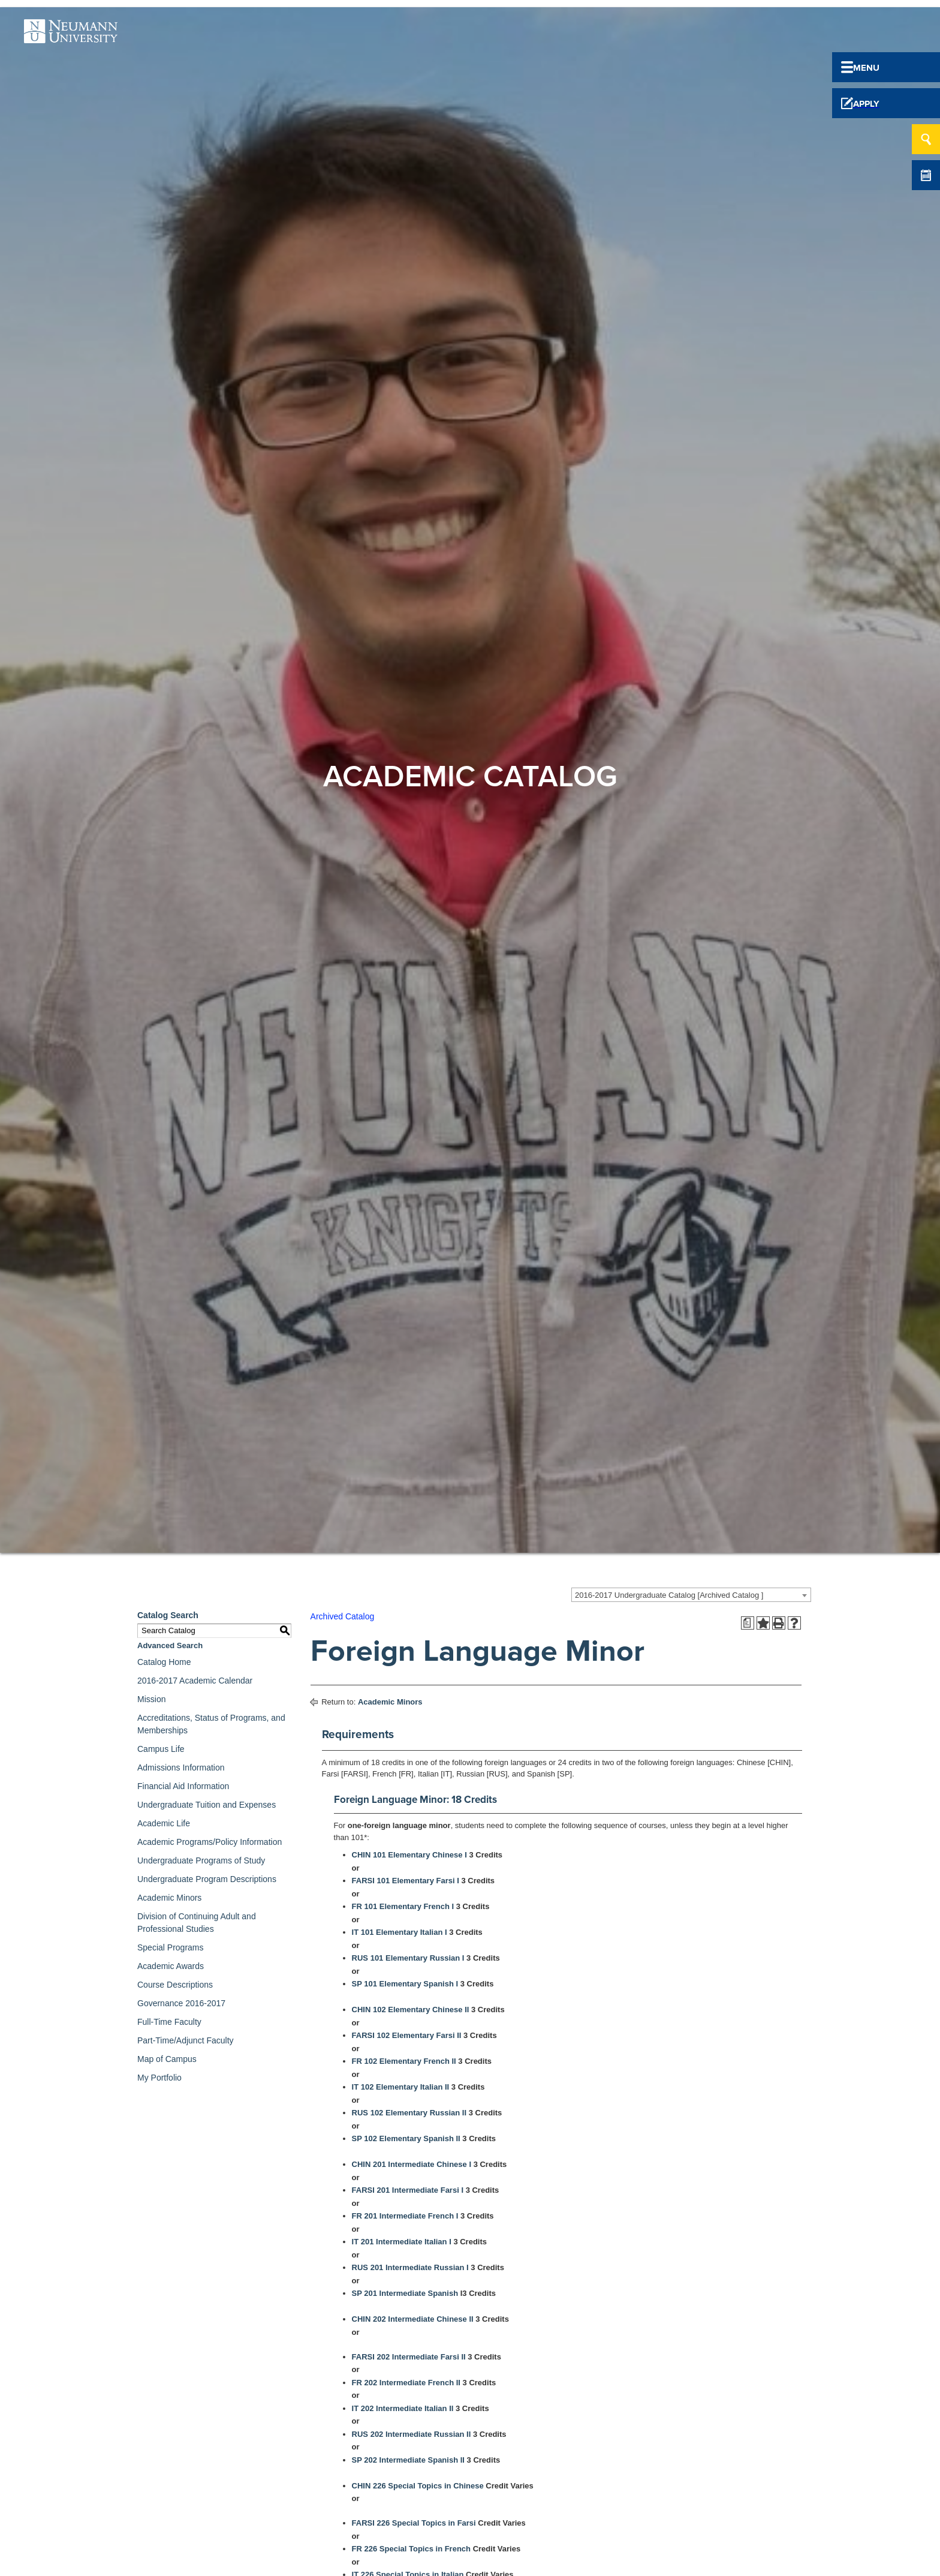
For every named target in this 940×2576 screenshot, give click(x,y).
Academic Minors (169, 1897)
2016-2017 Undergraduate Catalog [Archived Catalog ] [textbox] (669, 1595)
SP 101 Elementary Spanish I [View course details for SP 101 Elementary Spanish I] (405, 1983)
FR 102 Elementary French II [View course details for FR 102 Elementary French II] (404, 2061)
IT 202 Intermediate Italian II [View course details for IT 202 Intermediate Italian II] (403, 2408)
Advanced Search (170, 1645)
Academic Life (163, 1823)
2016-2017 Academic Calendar (194, 1680)
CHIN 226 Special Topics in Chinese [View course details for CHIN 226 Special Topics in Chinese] (418, 2485)
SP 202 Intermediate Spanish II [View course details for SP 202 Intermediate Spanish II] (408, 2459)
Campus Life (161, 1749)
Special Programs (170, 1947)
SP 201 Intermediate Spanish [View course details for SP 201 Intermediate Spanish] (405, 2293)
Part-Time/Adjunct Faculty (185, 2040)
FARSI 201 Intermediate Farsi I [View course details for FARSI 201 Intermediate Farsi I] (407, 2190)
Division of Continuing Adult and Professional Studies (196, 1922)
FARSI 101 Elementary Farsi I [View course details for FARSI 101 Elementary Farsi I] (405, 1880)
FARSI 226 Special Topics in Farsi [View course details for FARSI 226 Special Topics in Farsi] (414, 2522)
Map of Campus (167, 2059)
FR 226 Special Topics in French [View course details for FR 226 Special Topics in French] (411, 2548)
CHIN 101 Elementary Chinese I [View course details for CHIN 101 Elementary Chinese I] (409, 1854)
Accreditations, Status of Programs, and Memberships (211, 1724)
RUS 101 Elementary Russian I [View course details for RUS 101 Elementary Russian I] (408, 1957)
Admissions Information (181, 1767)
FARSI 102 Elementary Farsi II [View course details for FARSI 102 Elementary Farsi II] (407, 2035)
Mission (151, 1699)
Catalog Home (164, 1662)
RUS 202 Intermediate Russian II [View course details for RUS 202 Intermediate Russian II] (411, 2434)
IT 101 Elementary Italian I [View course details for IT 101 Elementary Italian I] (399, 1932)
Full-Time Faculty (169, 2022)
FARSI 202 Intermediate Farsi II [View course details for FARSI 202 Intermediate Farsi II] (409, 2356)
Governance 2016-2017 (181, 2003)
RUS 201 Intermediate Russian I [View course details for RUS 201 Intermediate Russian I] (410, 2267)
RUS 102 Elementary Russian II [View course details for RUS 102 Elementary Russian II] (409, 2112)
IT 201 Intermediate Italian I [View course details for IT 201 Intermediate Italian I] (401, 2241)
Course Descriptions (175, 1984)
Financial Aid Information (183, 1786)
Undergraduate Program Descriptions (206, 1879)
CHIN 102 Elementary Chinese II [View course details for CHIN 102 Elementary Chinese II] (410, 2009)
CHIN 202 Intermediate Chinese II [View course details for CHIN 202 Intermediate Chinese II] (413, 2319)
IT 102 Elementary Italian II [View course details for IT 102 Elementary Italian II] (401, 2086)
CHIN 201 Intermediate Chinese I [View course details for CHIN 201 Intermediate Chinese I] (411, 2164)
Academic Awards (170, 1966)
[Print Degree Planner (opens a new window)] (747, 1623)
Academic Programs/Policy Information (209, 1842)
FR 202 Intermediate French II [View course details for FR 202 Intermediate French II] (406, 2382)
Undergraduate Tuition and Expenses (206, 1804)
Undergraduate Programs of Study (201, 1860)
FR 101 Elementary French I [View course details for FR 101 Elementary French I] (403, 1906)
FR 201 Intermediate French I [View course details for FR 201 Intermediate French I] (405, 2215)
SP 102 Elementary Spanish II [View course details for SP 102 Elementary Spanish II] (406, 2138)
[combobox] (691, 1595)
